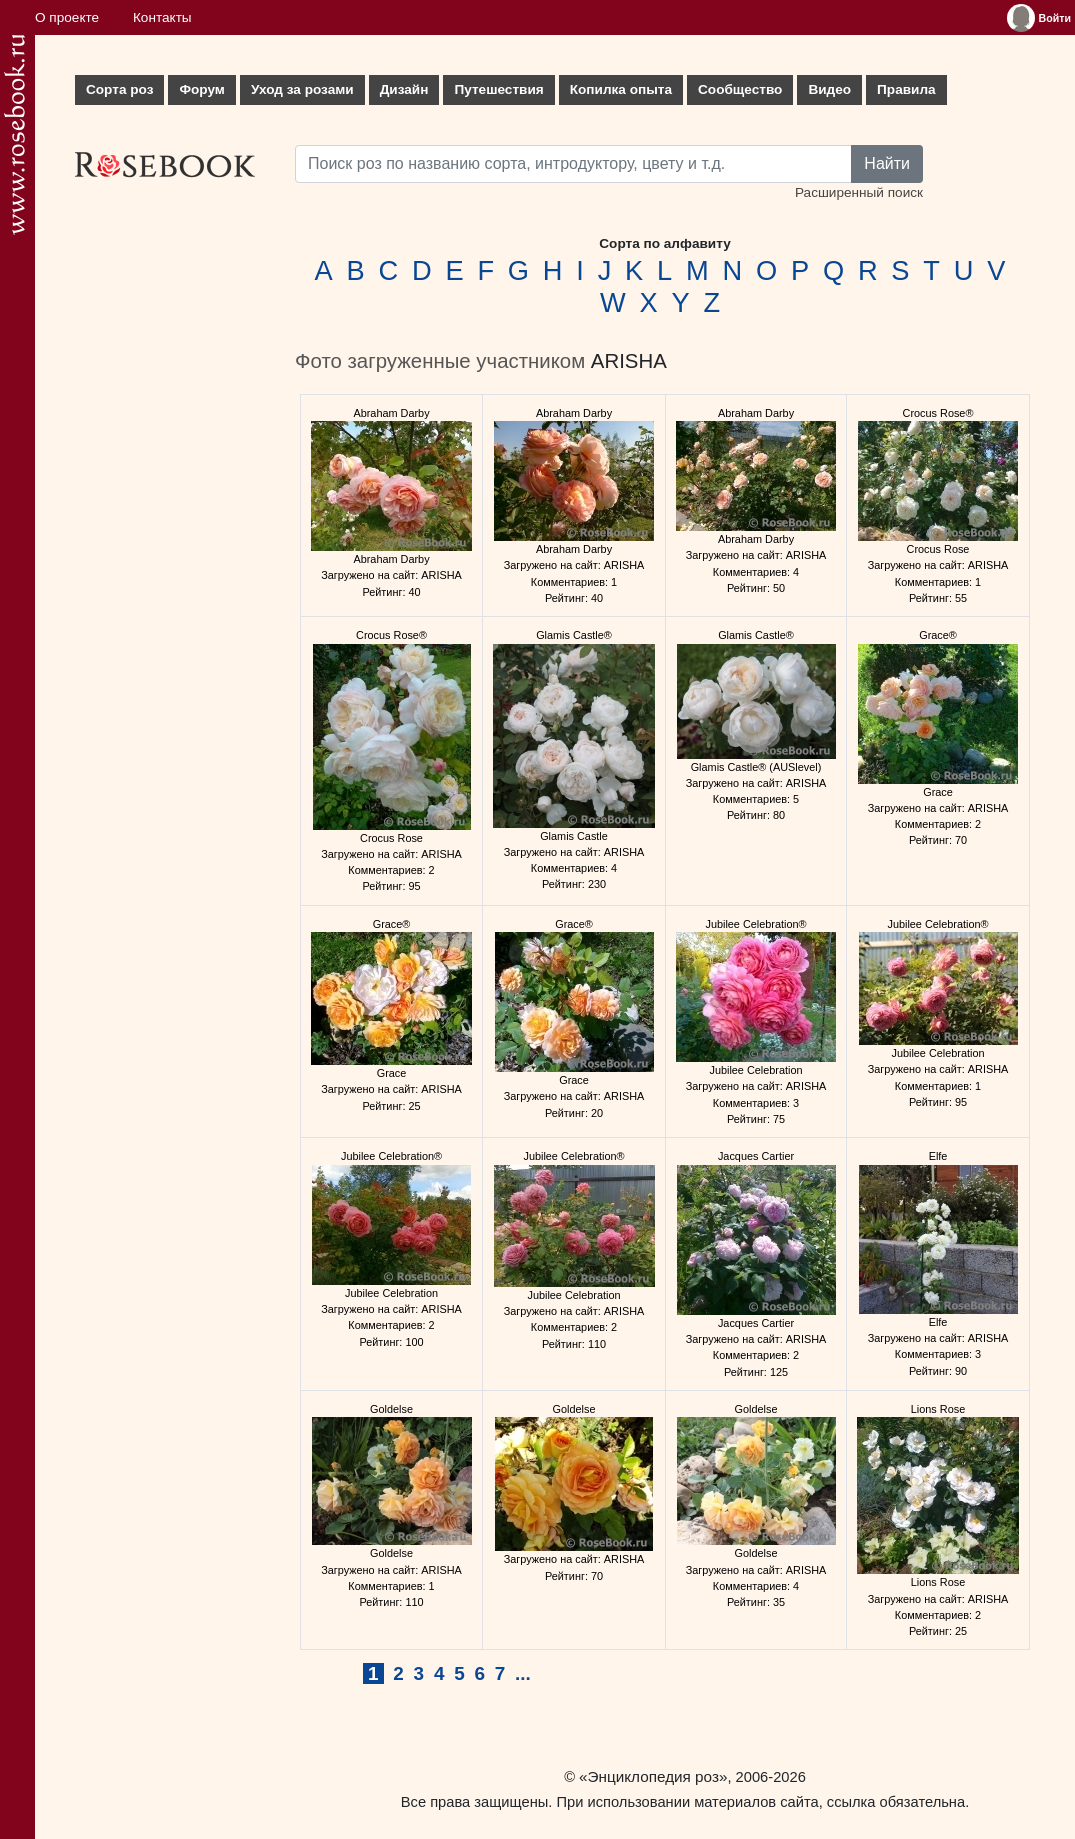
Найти (887, 163)
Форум (201, 89)
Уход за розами (302, 89)
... (523, 1673)
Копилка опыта (621, 89)
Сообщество (740, 89)
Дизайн (404, 89)
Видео (829, 89)
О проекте (67, 17)
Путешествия (498, 89)
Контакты (162, 17)
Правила (906, 89)
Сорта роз (119, 89)
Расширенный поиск (859, 192)
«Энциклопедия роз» (653, 1776)
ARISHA (629, 361)
